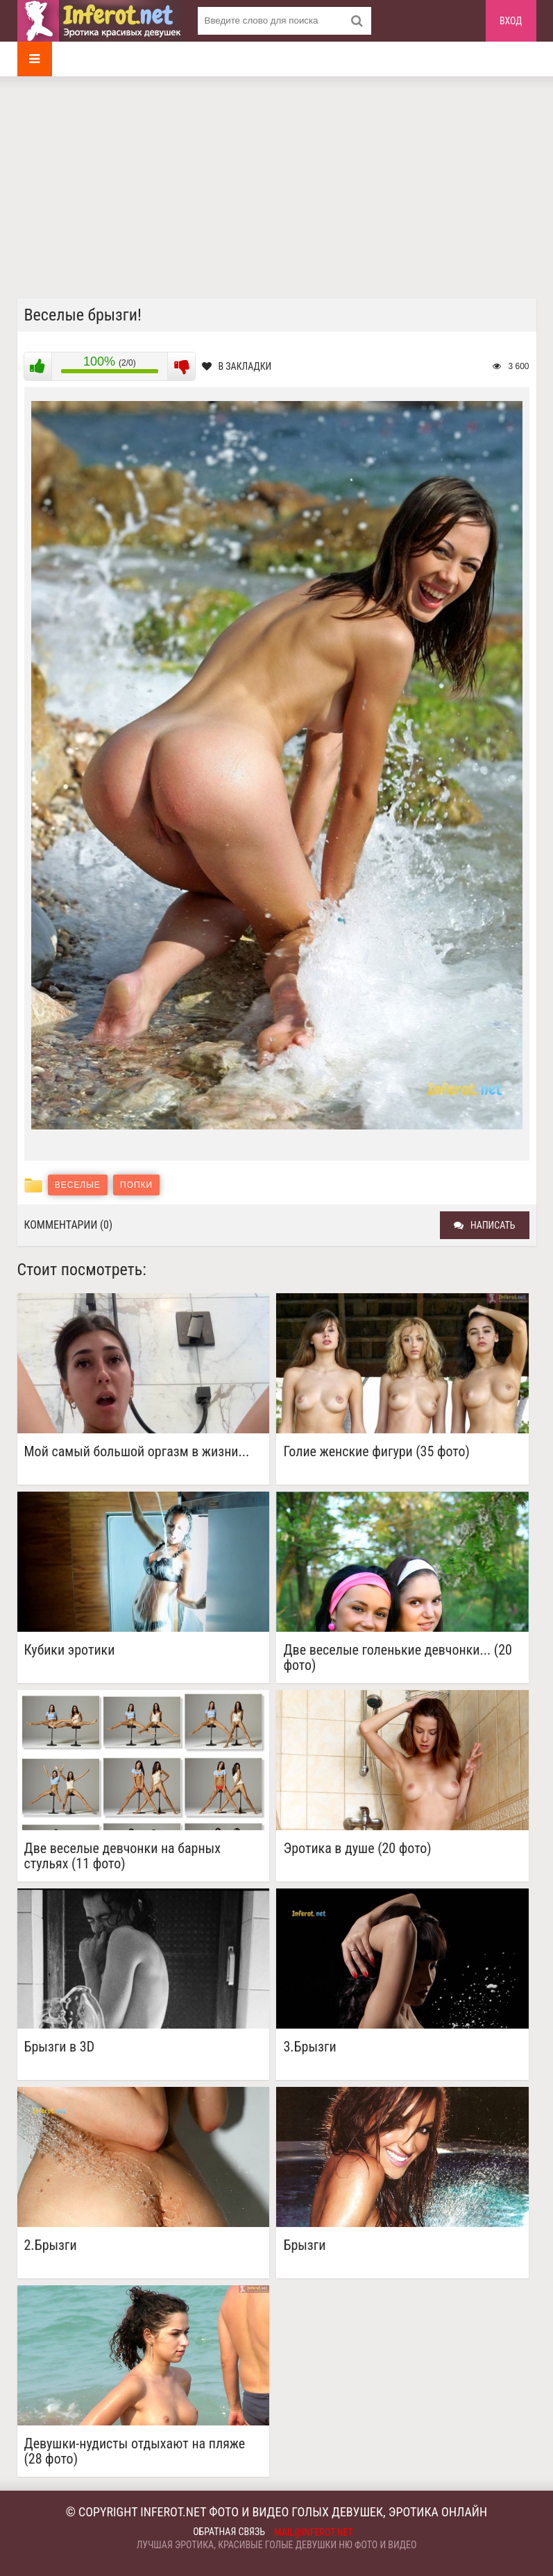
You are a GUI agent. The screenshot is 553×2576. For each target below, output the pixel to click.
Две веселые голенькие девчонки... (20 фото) (397, 1657)
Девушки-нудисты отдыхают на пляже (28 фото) (135, 2451)
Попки (136, 1185)
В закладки (237, 366)
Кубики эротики (69, 1650)
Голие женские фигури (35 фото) (376, 1452)
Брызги (304, 2245)
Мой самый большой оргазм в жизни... (137, 1452)
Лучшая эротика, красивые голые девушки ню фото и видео (277, 2544)
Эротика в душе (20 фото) (357, 1849)
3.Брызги (309, 2047)
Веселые (78, 1185)
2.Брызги (50, 2245)
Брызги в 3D (59, 2047)
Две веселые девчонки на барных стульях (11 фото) (122, 1856)
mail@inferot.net (313, 2532)
